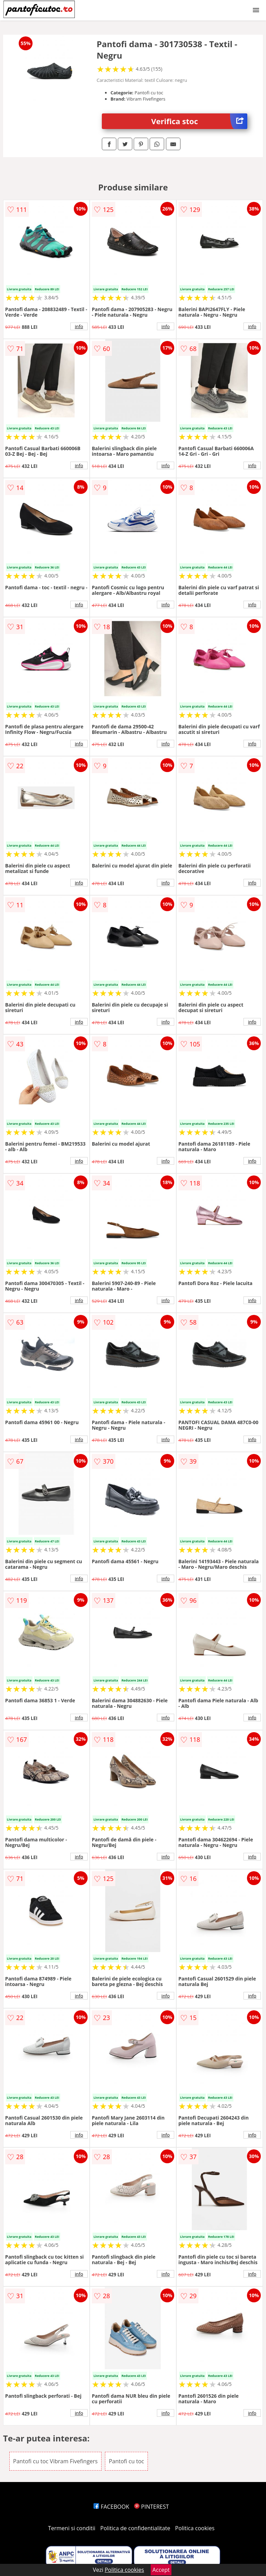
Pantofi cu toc (126, 2461)
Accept (161, 2570)
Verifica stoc (199, 121)
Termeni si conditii (72, 2528)
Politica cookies (195, 2528)
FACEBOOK (111, 2506)
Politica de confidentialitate (135, 2528)
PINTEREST (151, 2506)
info (79, 326)
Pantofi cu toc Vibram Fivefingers (55, 2461)
